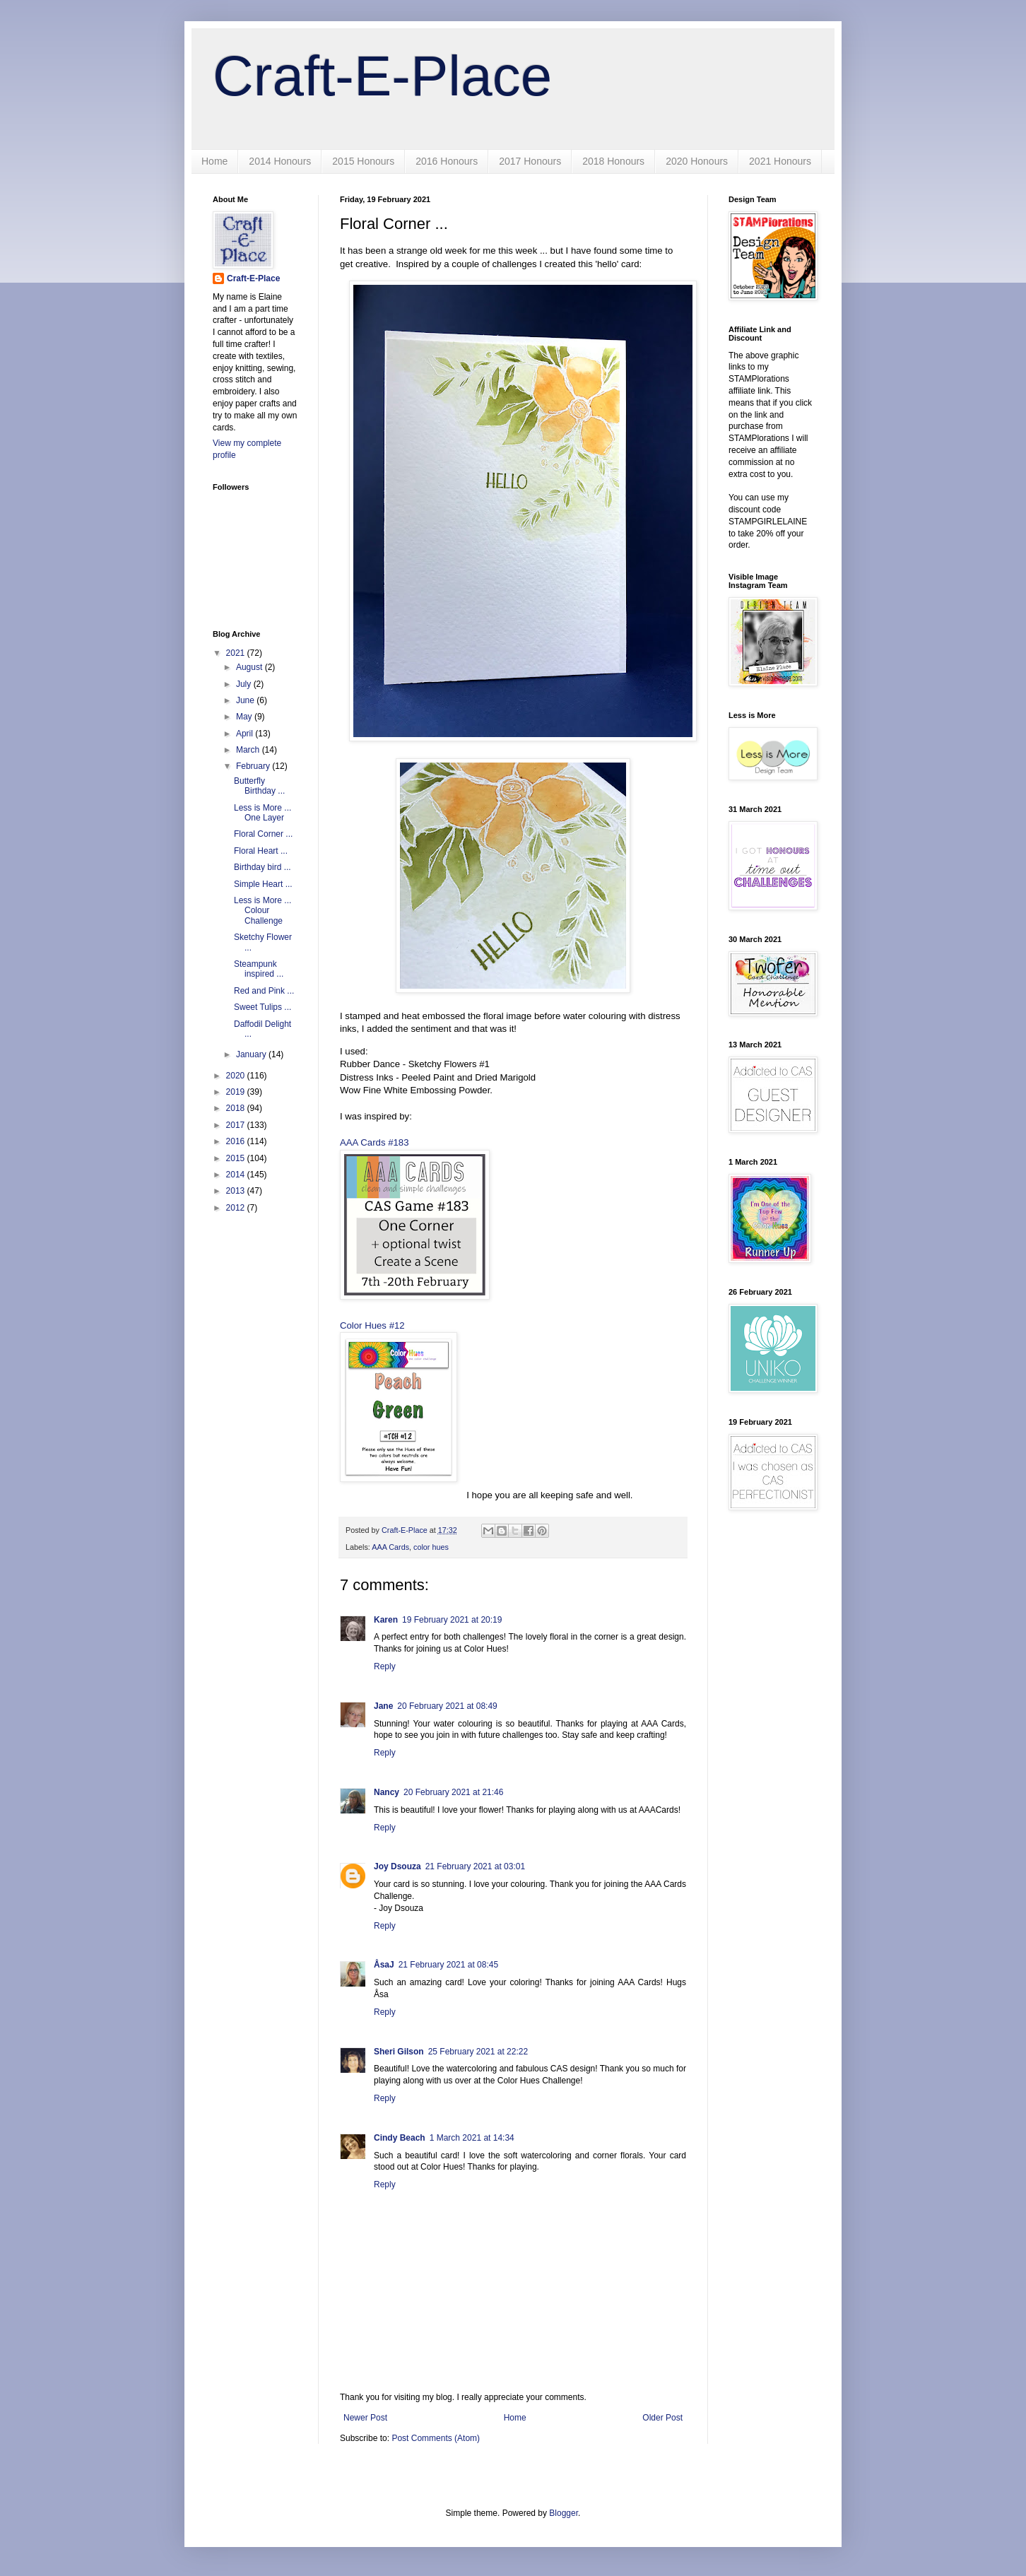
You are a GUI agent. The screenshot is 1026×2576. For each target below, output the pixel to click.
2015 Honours (363, 161)
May (245, 717)
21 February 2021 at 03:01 (475, 1866)
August (250, 667)
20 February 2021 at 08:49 (447, 1706)
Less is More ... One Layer (262, 813)
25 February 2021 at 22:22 (478, 2052)
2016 (236, 1141)
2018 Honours (613, 161)
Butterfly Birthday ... (259, 786)
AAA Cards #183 (374, 1142)
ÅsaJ (384, 1965)
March (249, 750)
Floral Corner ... (263, 834)
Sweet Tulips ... (262, 1007)
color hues (431, 1547)
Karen (386, 1620)
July (245, 684)
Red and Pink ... (264, 991)
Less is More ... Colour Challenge (262, 910)
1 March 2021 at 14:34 (472, 2138)
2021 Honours (780, 161)
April (245, 734)
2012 (236, 1208)
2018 (236, 1108)
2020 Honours (697, 161)
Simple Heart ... (263, 884)
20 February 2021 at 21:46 (453, 1792)
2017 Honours (530, 161)
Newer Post (365, 2418)
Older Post (662, 2418)
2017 (236, 1125)
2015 (236, 1158)
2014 (236, 1175)
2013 (236, 1191)
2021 (236, 653)
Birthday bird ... (262, 867)
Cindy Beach (399, 2138)
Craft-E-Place (382, 76)
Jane (383, 1706)
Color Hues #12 (372, 1325)
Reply (385, 1666)
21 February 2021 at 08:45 (448, 1965)
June (246, 700)
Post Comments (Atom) (435, 2438)
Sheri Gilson (399, 2052)
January (252, 1054)
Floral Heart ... (261, 851)
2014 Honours (280, 161)
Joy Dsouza (397, 1866)
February (254, 766)
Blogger (563, 2513)
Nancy (386, 1792)
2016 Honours (446, 161)
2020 (236, 1076)
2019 (236, 1092)
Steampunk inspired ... (258, 969)
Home (214, 161)
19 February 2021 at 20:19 (452, 1620)
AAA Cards (390, 1547)
